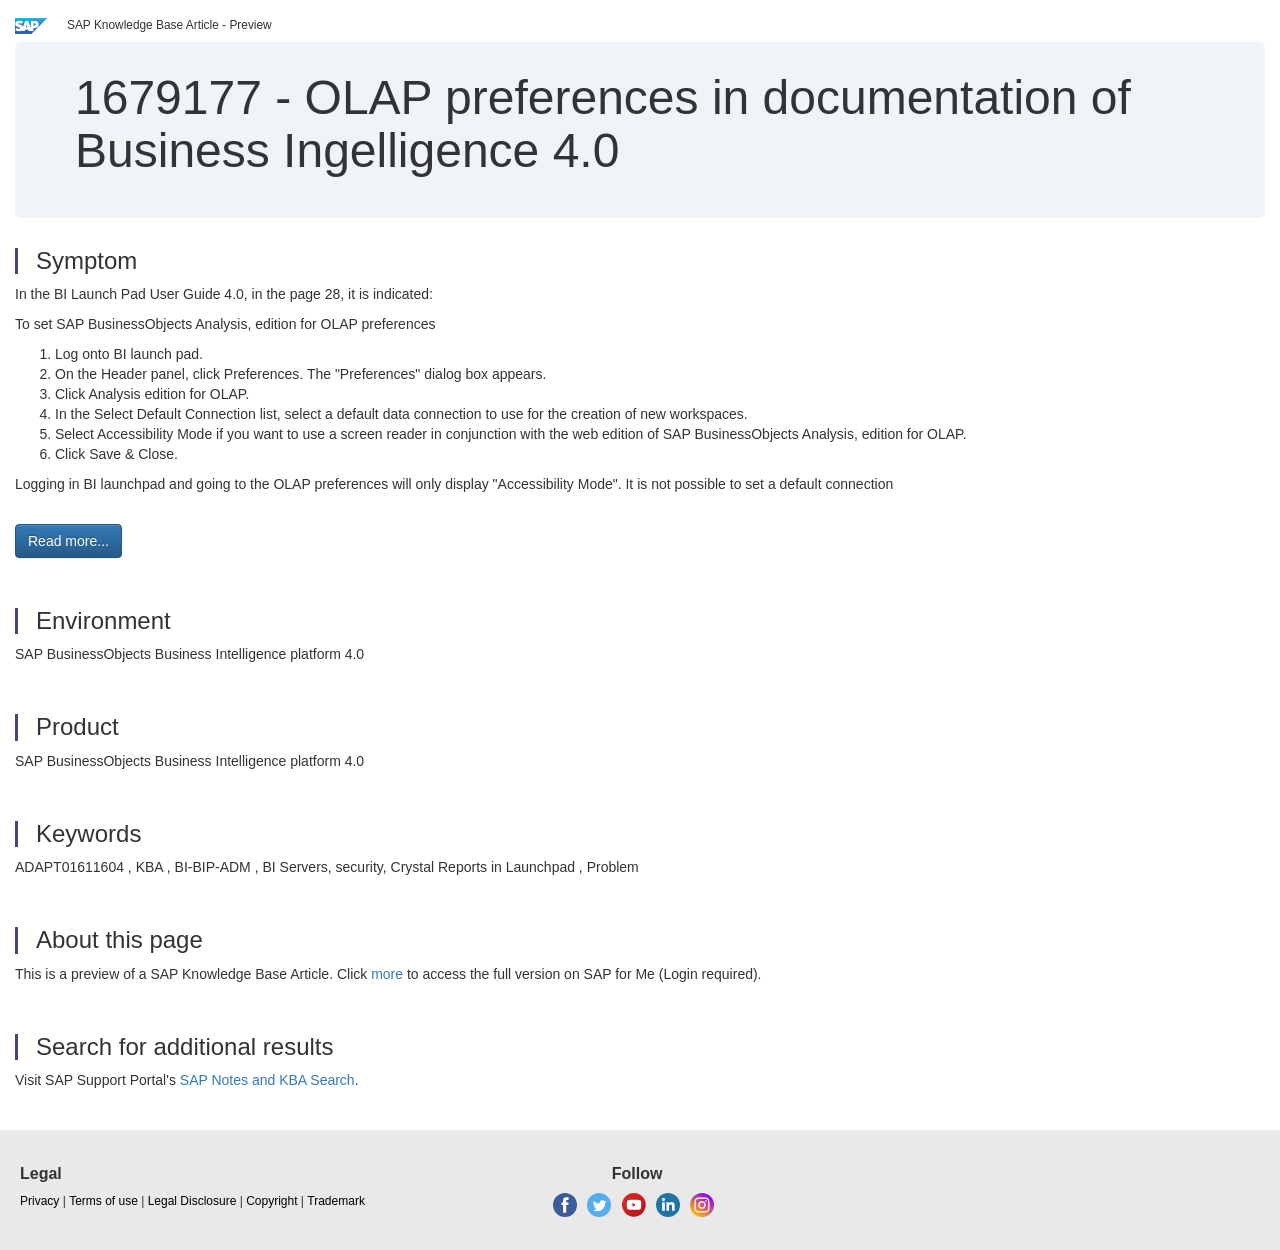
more (387, 974)
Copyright (271, 1201)
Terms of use (103, 1201)
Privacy (39, 1201)
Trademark (336, 1201)
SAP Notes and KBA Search (267, 1080)
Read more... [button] (68, 541)
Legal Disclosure (192, 1201)
